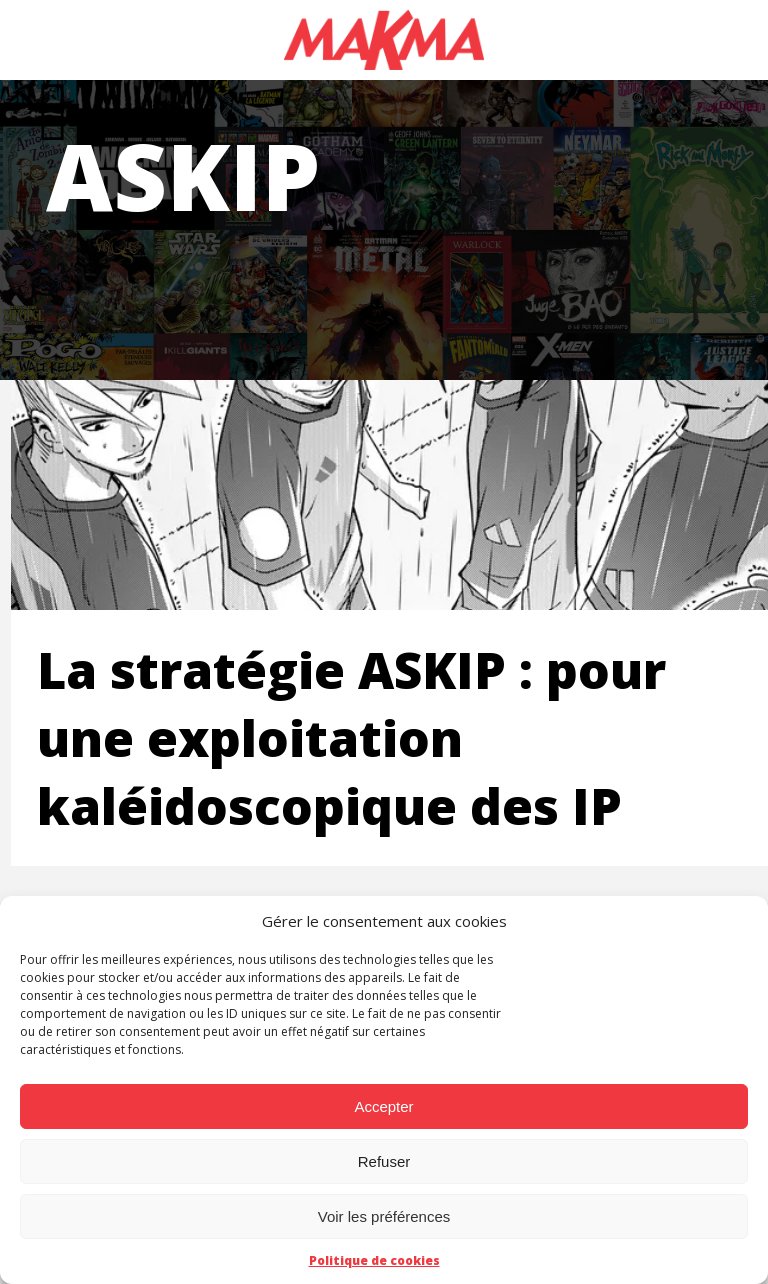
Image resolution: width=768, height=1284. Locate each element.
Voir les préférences (384, 1216)
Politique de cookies (374, 1260)
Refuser (384, 1161)
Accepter (383, 1106)
